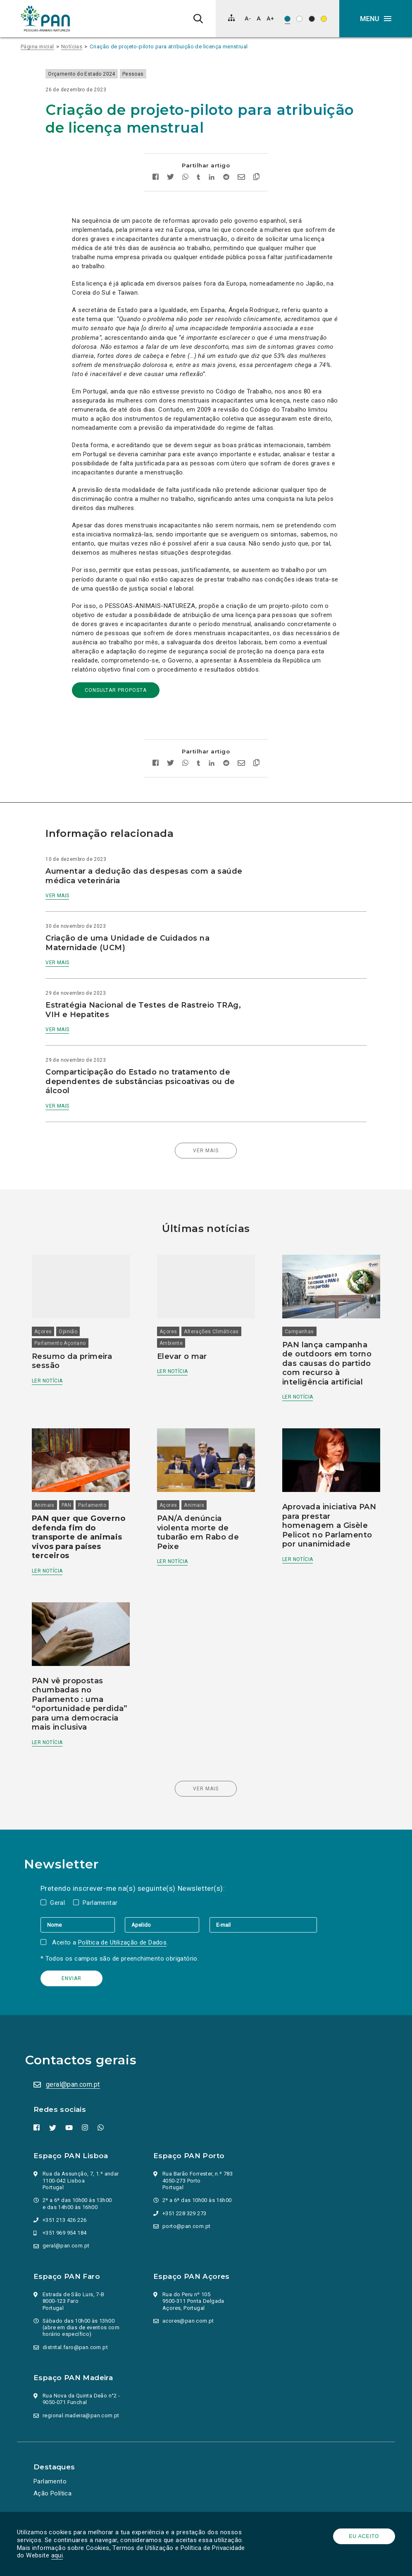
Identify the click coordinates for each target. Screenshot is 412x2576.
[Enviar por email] (241, 178)
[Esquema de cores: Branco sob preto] (312, 19)
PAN (82, 1501)
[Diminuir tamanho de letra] (248, 18)
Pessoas (159, 74)
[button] (375, 18)
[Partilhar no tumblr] (199, 178)
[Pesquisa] (198, 19)
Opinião (83, 1324)
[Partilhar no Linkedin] (212, 178)
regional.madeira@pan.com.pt (84, 2414)
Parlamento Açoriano (76, 1336)
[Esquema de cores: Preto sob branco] (299, 19)
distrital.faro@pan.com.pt (79, 2345)
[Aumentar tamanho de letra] (270, 18)
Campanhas (294, 1324)
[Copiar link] (256, 178)
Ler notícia (63, 1374)
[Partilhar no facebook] (155, 178)
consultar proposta (116, 690)
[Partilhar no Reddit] (226, 178)
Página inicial (37, 46)
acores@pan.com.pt (192, 2319)
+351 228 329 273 (188, 2212)
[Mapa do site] (231, 17)
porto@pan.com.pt (190, 2224)
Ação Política (56, 2491)
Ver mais (83, 895)
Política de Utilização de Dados (131, 1941)
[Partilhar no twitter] (170, 178)
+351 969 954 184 (68, 2231)
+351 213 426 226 (68, 2218)
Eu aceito (360, 2536)
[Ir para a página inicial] (45, 18)
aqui (95, 2555)
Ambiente (176, 1336)
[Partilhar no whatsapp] (185, 178)
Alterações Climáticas (216, 1324)
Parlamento (108, 1501)
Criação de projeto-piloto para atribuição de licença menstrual (169, 46)
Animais (60, 1501)
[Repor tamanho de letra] (258, 18)
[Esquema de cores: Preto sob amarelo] (324, 19)
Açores (58, 1324)
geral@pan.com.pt (76, 2083)
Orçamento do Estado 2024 (108, 74)
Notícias (71, 46)
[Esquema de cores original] (287, 19)
